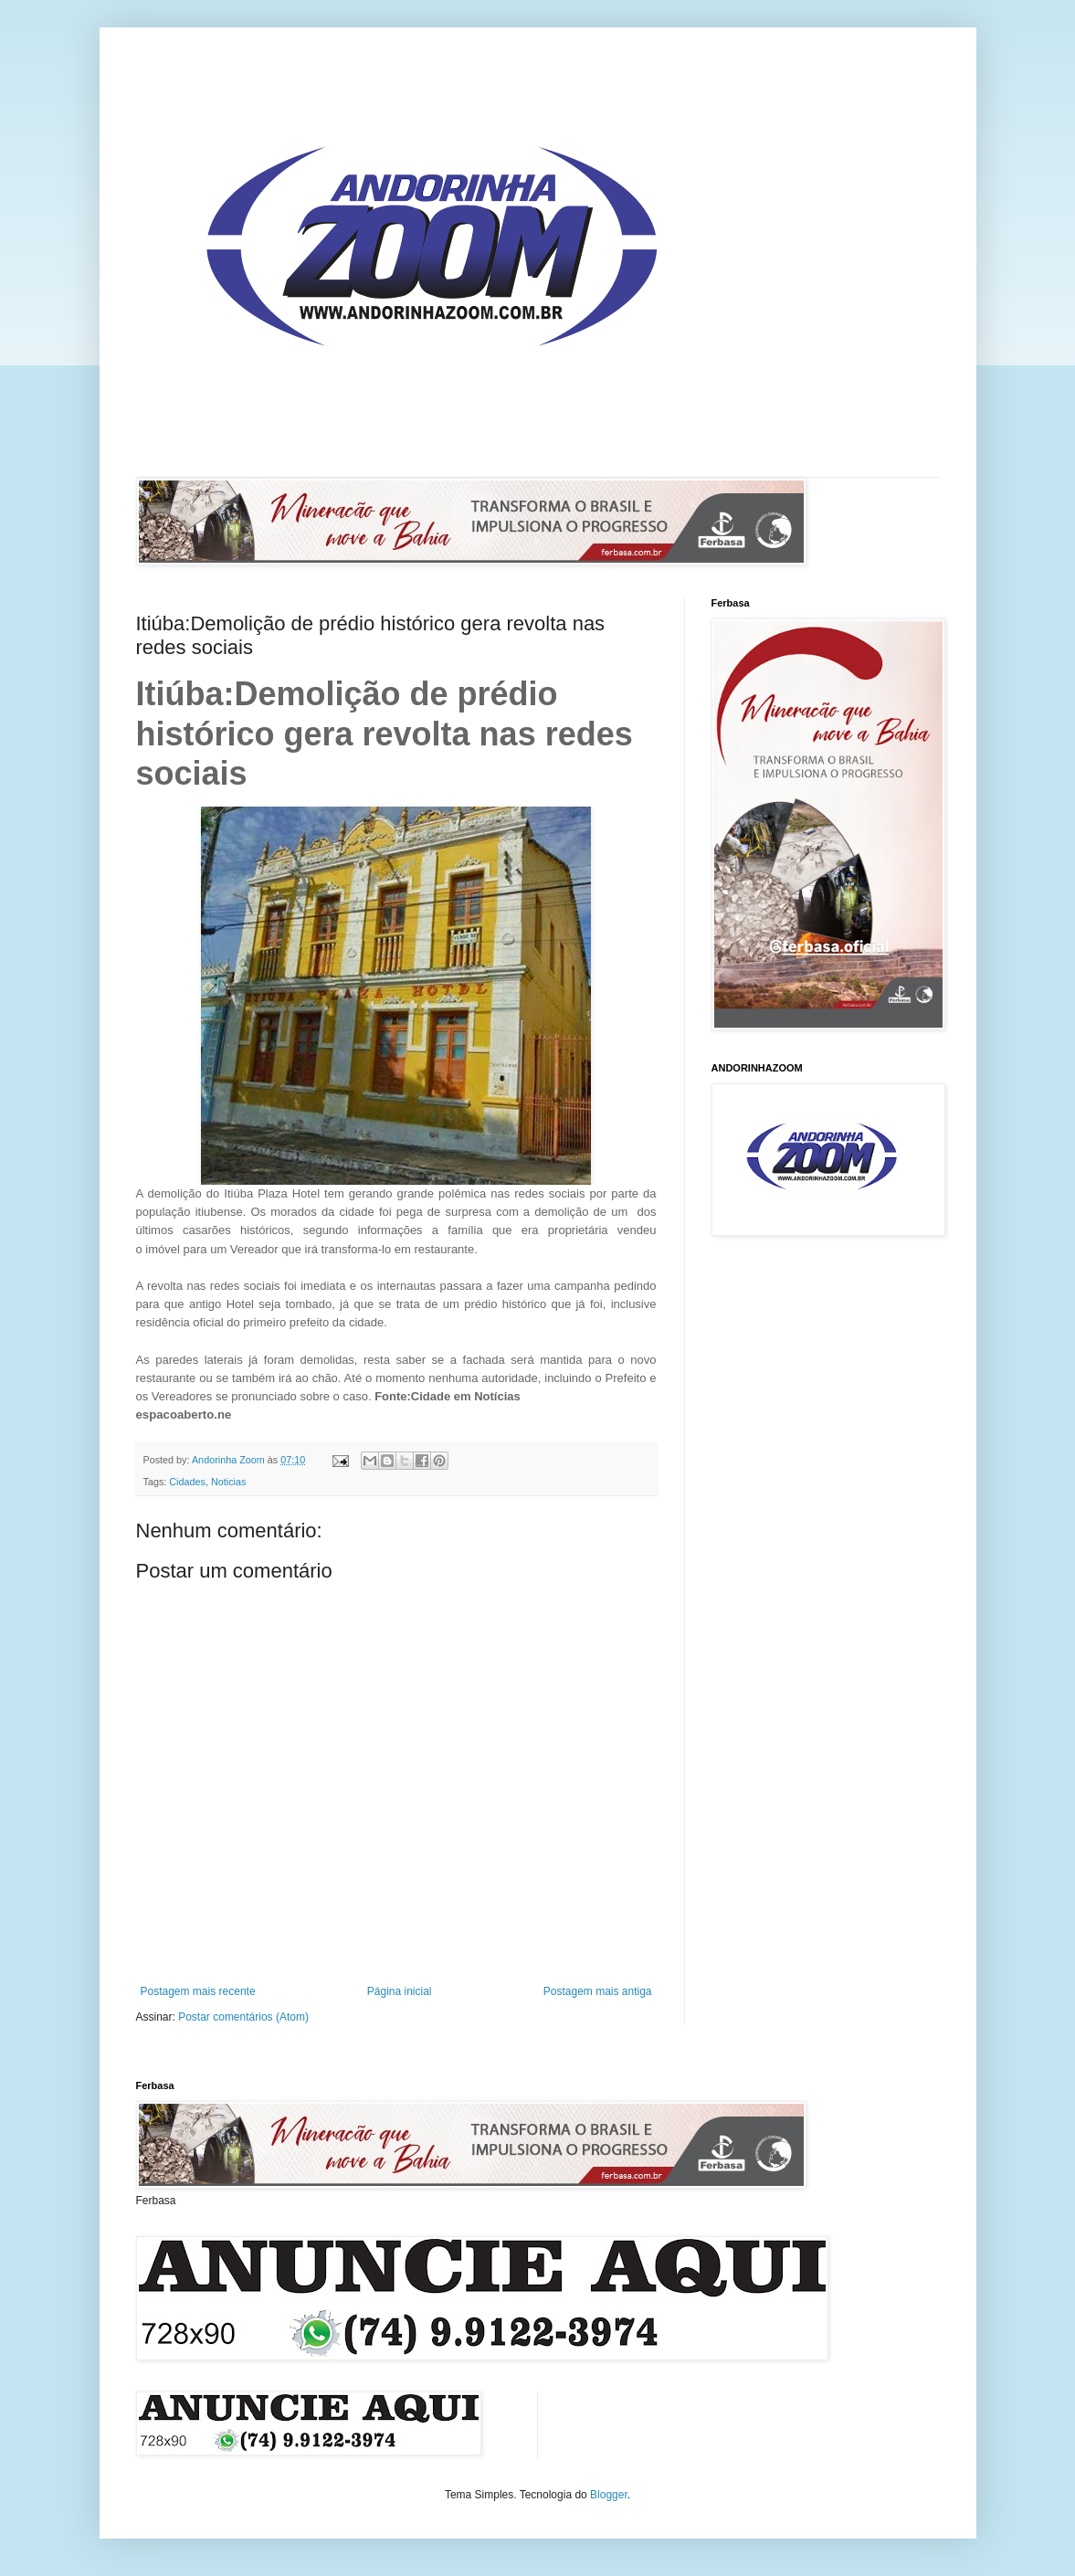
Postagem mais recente (198, 1991)
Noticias (228, 1481)
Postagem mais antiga (597, 1991)
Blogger (608, 2494)
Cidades (187, 1481)
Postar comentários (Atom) (243, 2017)
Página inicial (399, 1991)
